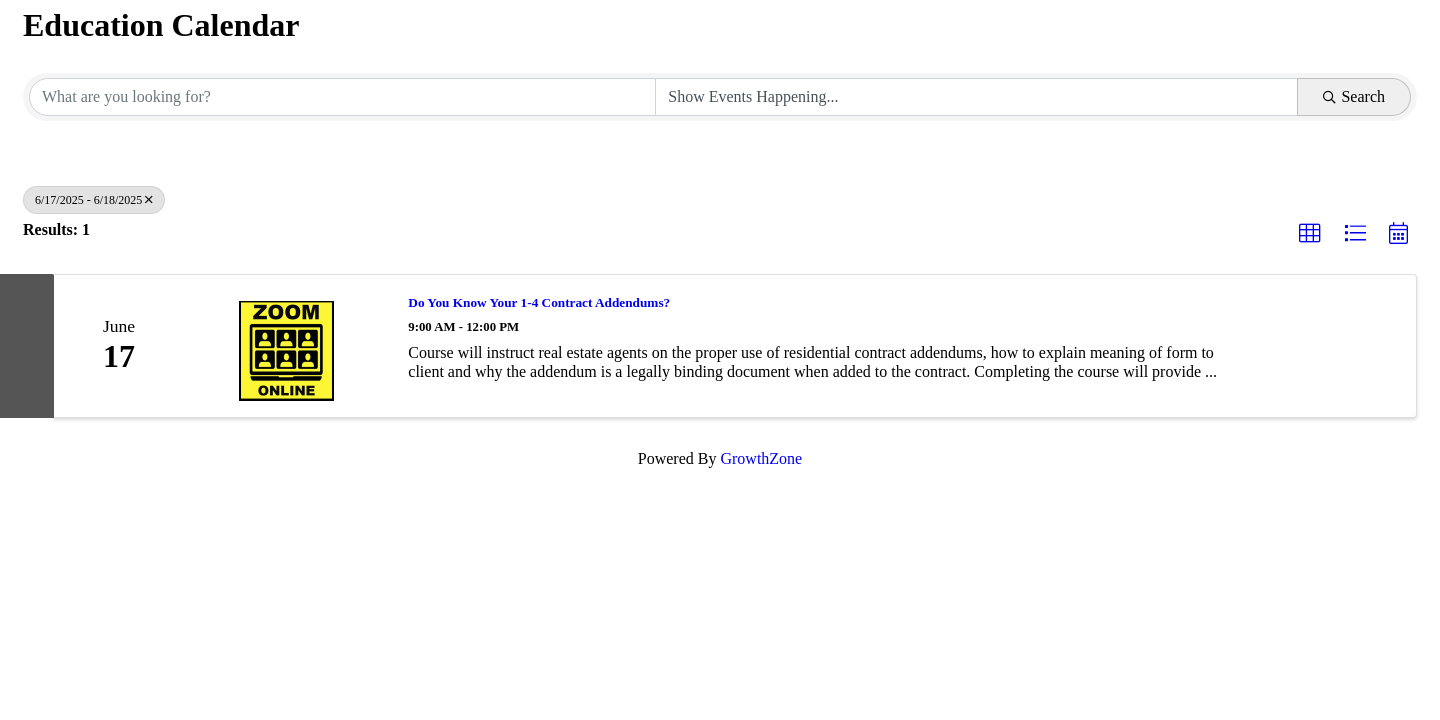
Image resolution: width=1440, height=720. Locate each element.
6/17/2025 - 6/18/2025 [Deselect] (94, 200)
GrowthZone (761, 458)
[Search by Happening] (976, 97)
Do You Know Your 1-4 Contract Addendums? (539, 302)
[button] (1310, 234)
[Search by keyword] (342, 97)
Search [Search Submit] (1354, 96)
